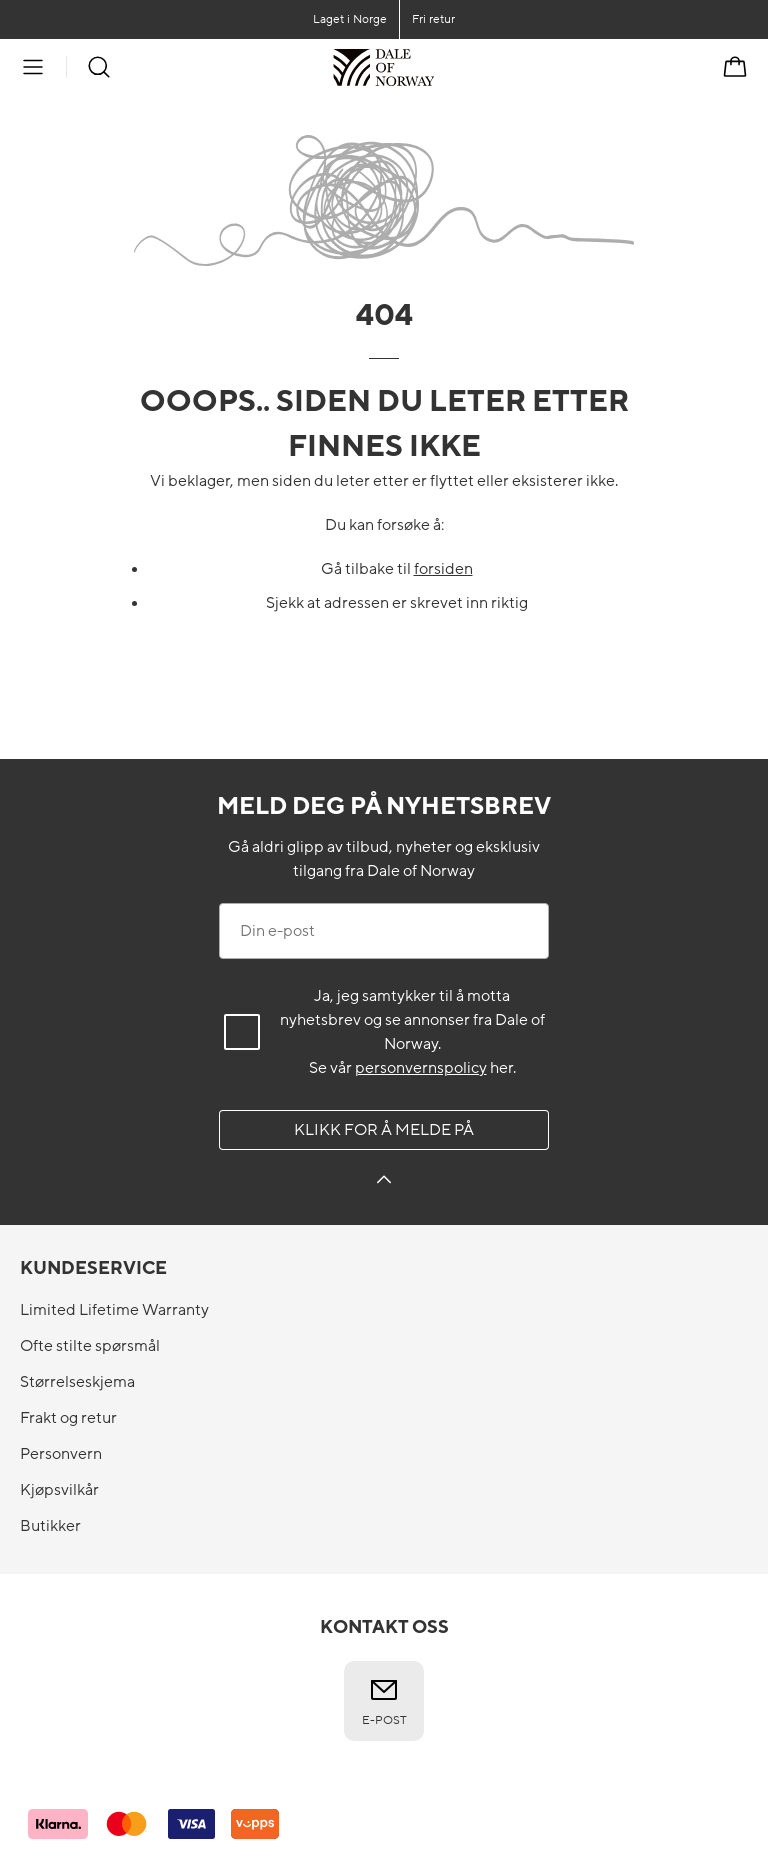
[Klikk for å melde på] (384, 1182)
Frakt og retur (68, 1418)
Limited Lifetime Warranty (114, 1310)
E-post (384, 1701)
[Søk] (99, 67)
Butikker (50, 1526)
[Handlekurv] (735, 67)
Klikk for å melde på (384, 1130)
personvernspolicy (421, 1068)
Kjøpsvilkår (59, 1490)
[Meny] (33, 67)
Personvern (61, 1454)
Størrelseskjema (77, 1382)
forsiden (443, 569)
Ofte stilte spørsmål (90, 1346)
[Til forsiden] (434, 67)
